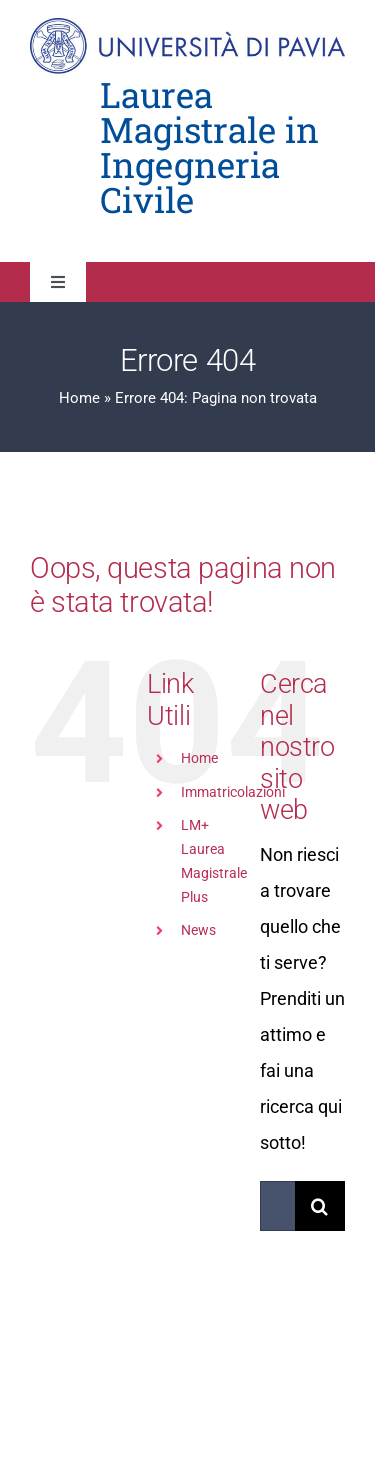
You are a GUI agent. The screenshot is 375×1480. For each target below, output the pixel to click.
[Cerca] (320, 1206)
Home (79, 398)
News (198, 930)
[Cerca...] (277, 1206)
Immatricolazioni (233, 792)
